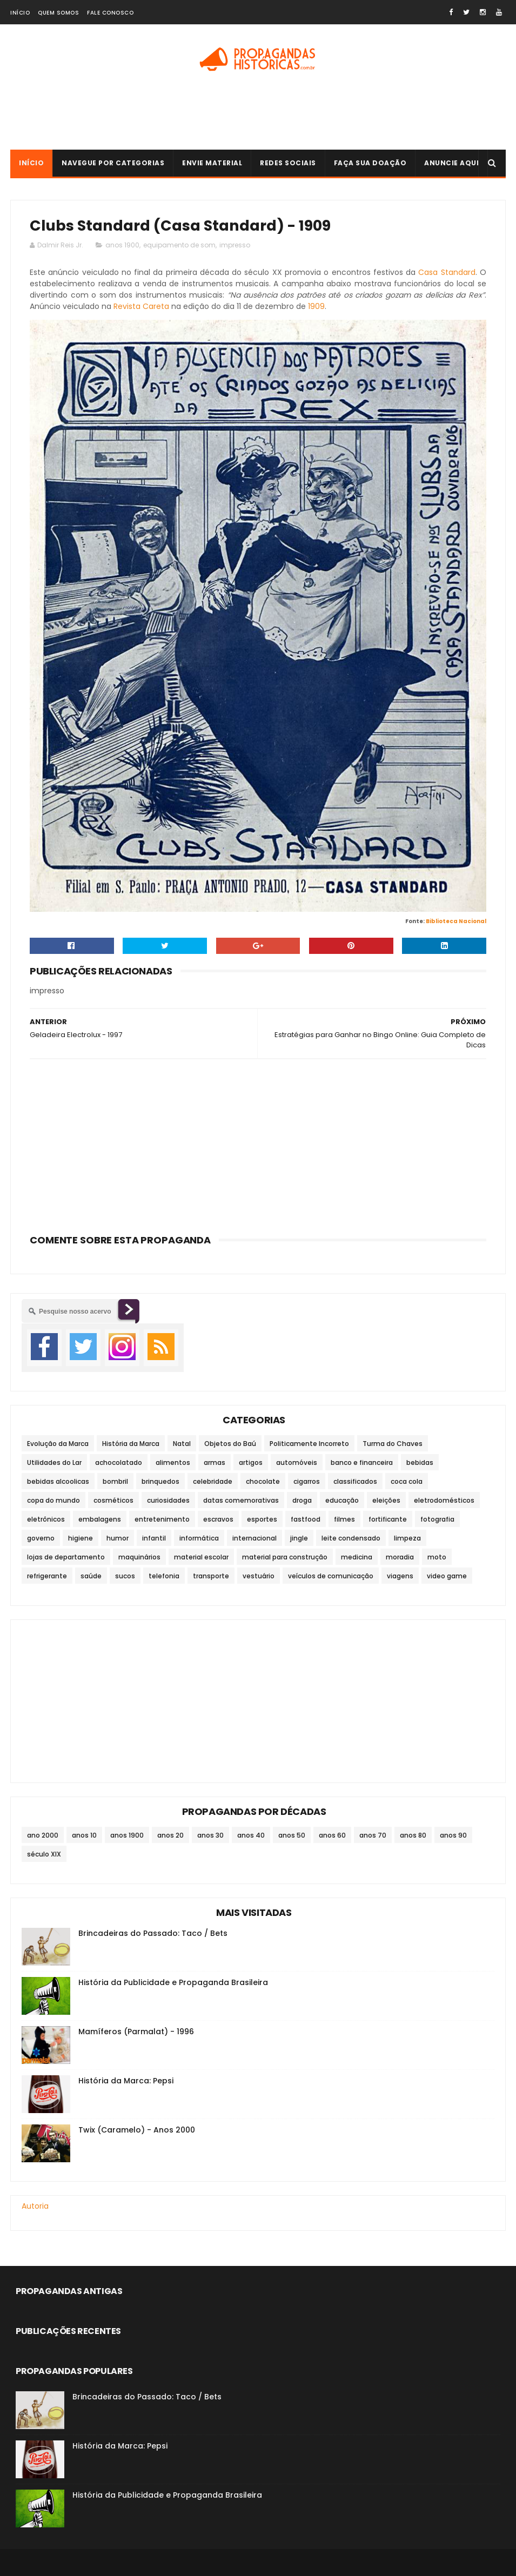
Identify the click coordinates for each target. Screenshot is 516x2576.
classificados (355, 1481)
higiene (80, 1538)
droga (302, 1500)
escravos (218, 1519)
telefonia (164, 1575)
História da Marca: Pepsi (125, 2080)
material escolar (201, 1557)
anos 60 (332, 1835)
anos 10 (84, 1835)
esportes (262, 1519)
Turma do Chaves (393, 1443)
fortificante (387, 1519)
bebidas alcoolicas (58, 1481)
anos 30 (210, 1835)
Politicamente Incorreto (309, 1443)
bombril (115, 1481)
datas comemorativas (241, 1500)
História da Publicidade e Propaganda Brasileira (173, 1982)
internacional (254, 1538)
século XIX (44, 1854)
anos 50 (291, 1835)
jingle (299, 1538)
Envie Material (212, 162)
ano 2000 (42, 1835)
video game (447, 1575)
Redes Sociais (288, 162)
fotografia (437, 1519)
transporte (211, 1575)
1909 (316, 306)
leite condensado (350, 1538)
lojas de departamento (66, 1557)
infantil (154, 1538)
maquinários (139, 1557)
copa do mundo (53, 1500)
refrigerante (47, 1575)
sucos (125, 1575)
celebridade (212, 1481)
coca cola (407, 1481)
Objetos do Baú (230, 1443)
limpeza (407, 1538)
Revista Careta (141, 306)
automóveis (296, 1462)
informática (199, 1538)
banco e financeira (362, 1462)
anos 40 (251, 1835)
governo (41, 1538)
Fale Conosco (110, 13)
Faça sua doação (370, 162)
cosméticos (113, 1500)
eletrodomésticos (444, 1500)
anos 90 (453, 1835)
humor (117, 1538)
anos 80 (413, 1835)
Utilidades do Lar (54, 1462)
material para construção (284, 1557)
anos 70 (372, 1835)
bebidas (419, 1462)
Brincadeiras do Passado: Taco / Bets (152, 1933)
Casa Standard (446, 272)
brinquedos (160, 1481)
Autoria (35, 2206)
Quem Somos (58, 13)
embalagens (99, 1519)
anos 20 (170, 1835)
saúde (91, 1575)
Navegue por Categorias (113, 162)
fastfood (305, 1519)
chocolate (263, 1481)
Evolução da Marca (58, 1443)
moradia (400, 1557)
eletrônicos (46, 1519)
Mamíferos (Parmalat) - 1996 (136, 2031)
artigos (251, 1462)
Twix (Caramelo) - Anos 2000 (136, 2129)
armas (214, 1462)
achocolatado (118, 1462)
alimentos (173, 1462)
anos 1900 (122, 245)
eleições (386, 1500)
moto (436, 1557)
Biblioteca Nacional (456, 921)
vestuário (258, 1575)
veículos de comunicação (330, 1575)
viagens (400, 1575)
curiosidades (168, 1500)
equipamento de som (179, 245)
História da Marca (130, 1443)
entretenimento (162, 1519)
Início (20, 13)
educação (342, 1500)
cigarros (306, 1481)
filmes (344, 1519)
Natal (182, 1443)
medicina (356, 1557)
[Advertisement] (257, 114)
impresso (234, 245)
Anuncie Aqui (451, 162)
